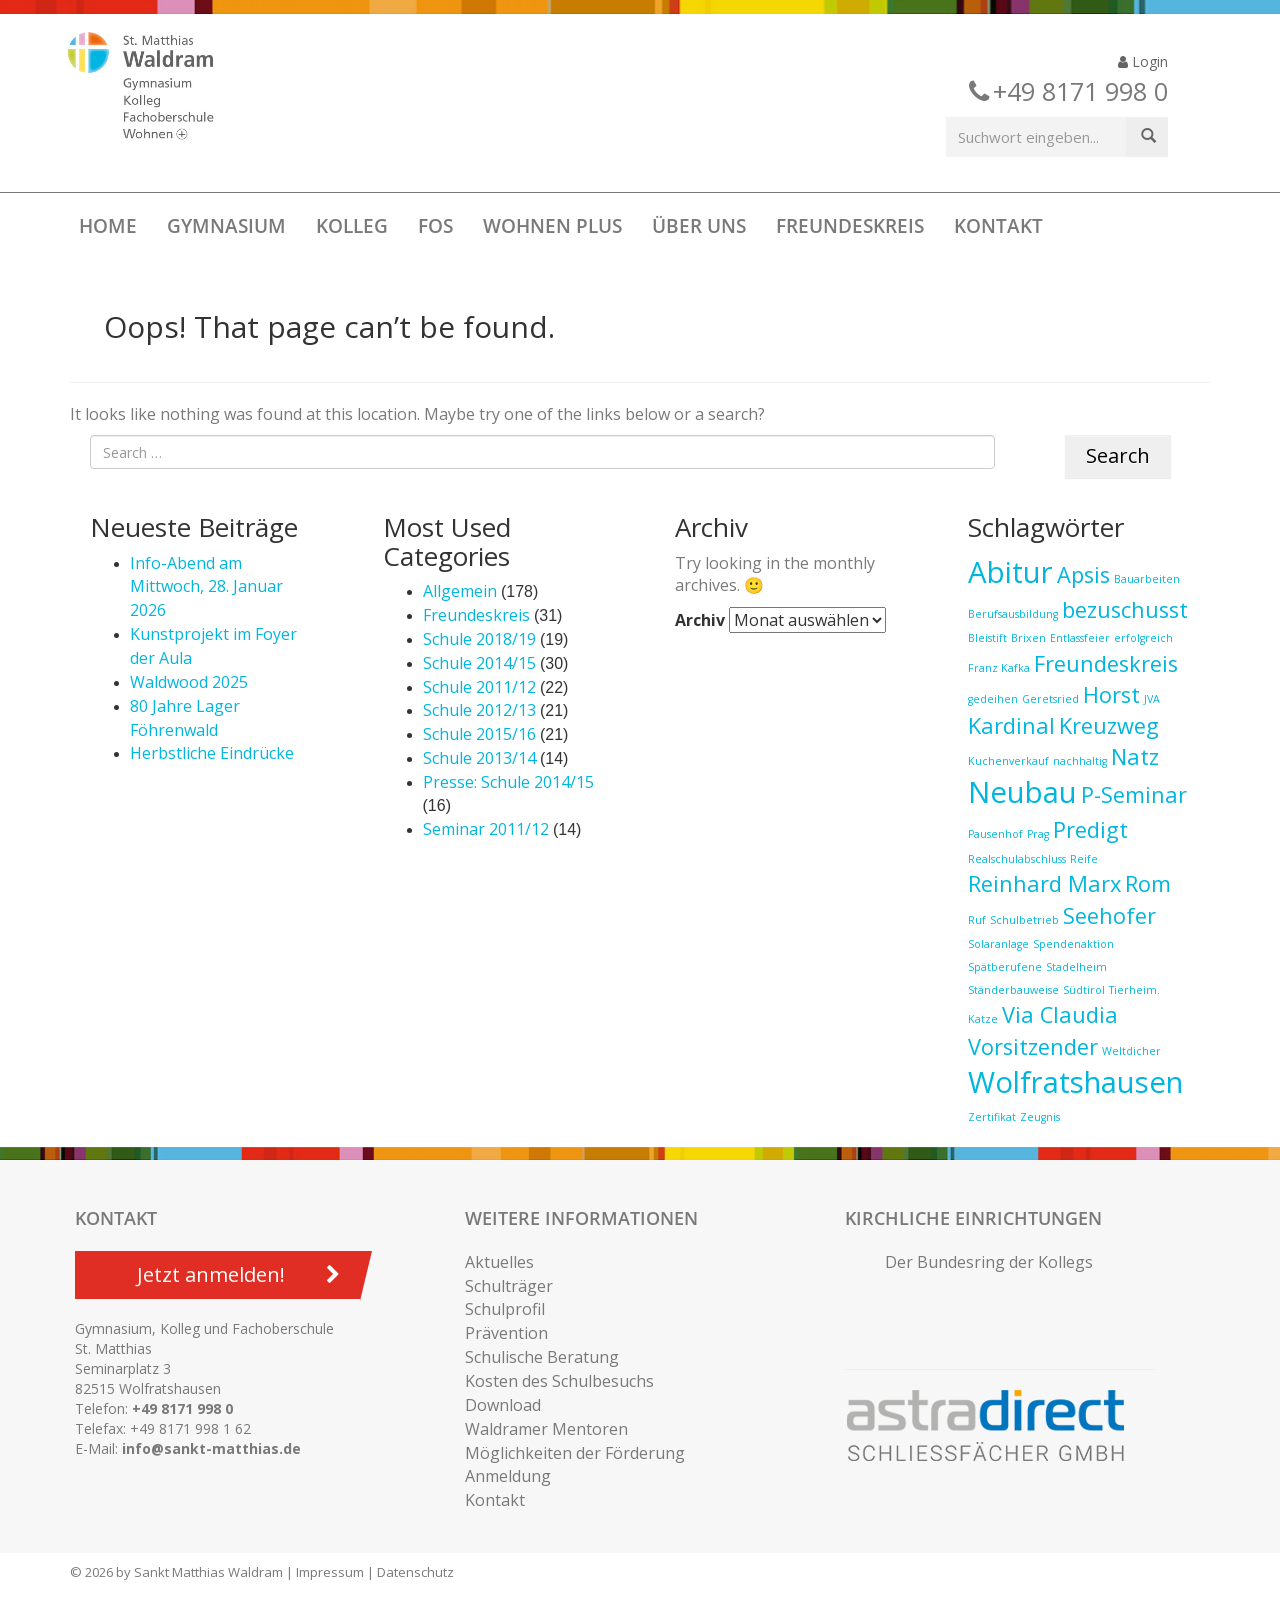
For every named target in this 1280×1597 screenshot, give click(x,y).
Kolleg (352, 226)
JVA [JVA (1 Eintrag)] (1152, 699)
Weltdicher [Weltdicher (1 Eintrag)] (1131, 1051)
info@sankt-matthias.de (211, 1448)
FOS (435, 226)
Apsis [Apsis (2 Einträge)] (1083, 574)
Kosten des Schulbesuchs (559, 1381)
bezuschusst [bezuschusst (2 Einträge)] (1125, 609)
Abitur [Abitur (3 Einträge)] (1010, 572)
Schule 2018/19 (479, 639)
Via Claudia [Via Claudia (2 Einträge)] (1060, 1014)
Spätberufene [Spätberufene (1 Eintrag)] (1005, 967)
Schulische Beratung (542, 1357)
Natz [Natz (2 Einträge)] (1135, 756)
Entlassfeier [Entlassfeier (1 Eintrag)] (1080, 638)
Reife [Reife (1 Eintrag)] (1084, 859)
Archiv (700, 620)
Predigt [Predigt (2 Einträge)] (1090, 829)
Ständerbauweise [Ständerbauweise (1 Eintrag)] (1013, 990)
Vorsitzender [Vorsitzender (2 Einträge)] (1033, 1046)
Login (1143, 61)
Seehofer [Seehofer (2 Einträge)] (1109, 915)
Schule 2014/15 (479, 663)
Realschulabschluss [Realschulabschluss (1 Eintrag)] (1017, 859)
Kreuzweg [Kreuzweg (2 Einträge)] (1109, 725)
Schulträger (509, 1286)
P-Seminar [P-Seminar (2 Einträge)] (1134, 794)
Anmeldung (508, 1476)
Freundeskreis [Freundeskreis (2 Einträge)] (1106, 663)
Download (503, 1405)
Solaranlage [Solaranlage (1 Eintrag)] (998, 944)
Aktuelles (499, 1262)
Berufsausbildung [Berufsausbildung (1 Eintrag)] (1013, 614)
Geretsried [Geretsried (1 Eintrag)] (1050, 699)
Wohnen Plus (552, 226)
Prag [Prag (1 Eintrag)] (1038, 834)
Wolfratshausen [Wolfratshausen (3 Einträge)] (1075, 1082)
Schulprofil (505, 1309)
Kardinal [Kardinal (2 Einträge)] (1011, 725)
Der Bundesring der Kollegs (989, 1262)
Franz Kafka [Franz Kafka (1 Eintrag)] (999, 668)
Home (108, 226)
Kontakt (998, 226)
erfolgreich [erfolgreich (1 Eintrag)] (1143, 638)
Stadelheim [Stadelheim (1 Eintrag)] (1076, 967)
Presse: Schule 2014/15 (508, 782)
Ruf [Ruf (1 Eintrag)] (977, 920)
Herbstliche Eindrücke (212, 753)
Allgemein (460, 591)
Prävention (506, 1333)
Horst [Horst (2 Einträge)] (1111, 694)
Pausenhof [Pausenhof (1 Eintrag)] (995, 834)
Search (1118, 455)
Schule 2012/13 (479, 710)
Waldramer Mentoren (546, 1429)
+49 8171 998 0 (182, 1408)
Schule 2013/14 (479, 758)
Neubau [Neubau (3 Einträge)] (1022, 792)
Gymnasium (226, 226)
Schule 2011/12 (479, 687)
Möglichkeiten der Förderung (575, 1453)
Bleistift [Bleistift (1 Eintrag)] (987, 638)
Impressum (330, 1572)
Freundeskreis (850, 226)
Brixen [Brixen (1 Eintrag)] (1028, 638)
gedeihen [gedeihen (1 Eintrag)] (993, 699)
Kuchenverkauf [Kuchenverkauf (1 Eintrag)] (1008, 761)
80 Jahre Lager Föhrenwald (185, 718)
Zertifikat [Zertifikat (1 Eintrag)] (992, 1117)
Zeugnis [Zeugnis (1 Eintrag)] (1040, 1117)
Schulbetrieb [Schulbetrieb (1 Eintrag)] (1024, 920)
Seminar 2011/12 (486, 829)
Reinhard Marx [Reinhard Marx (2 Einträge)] (1044, 883)
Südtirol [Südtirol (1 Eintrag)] (1084, 990)
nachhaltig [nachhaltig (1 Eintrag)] (1080, 761)
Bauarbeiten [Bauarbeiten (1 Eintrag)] (1147, 579)
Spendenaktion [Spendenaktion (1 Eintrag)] (1073, 944)
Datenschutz (415, 1572)
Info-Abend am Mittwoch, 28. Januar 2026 (206, 587)
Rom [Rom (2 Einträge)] (1148, 883)
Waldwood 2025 (189, 682)
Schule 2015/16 (479, 734)
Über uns (699, 226)
